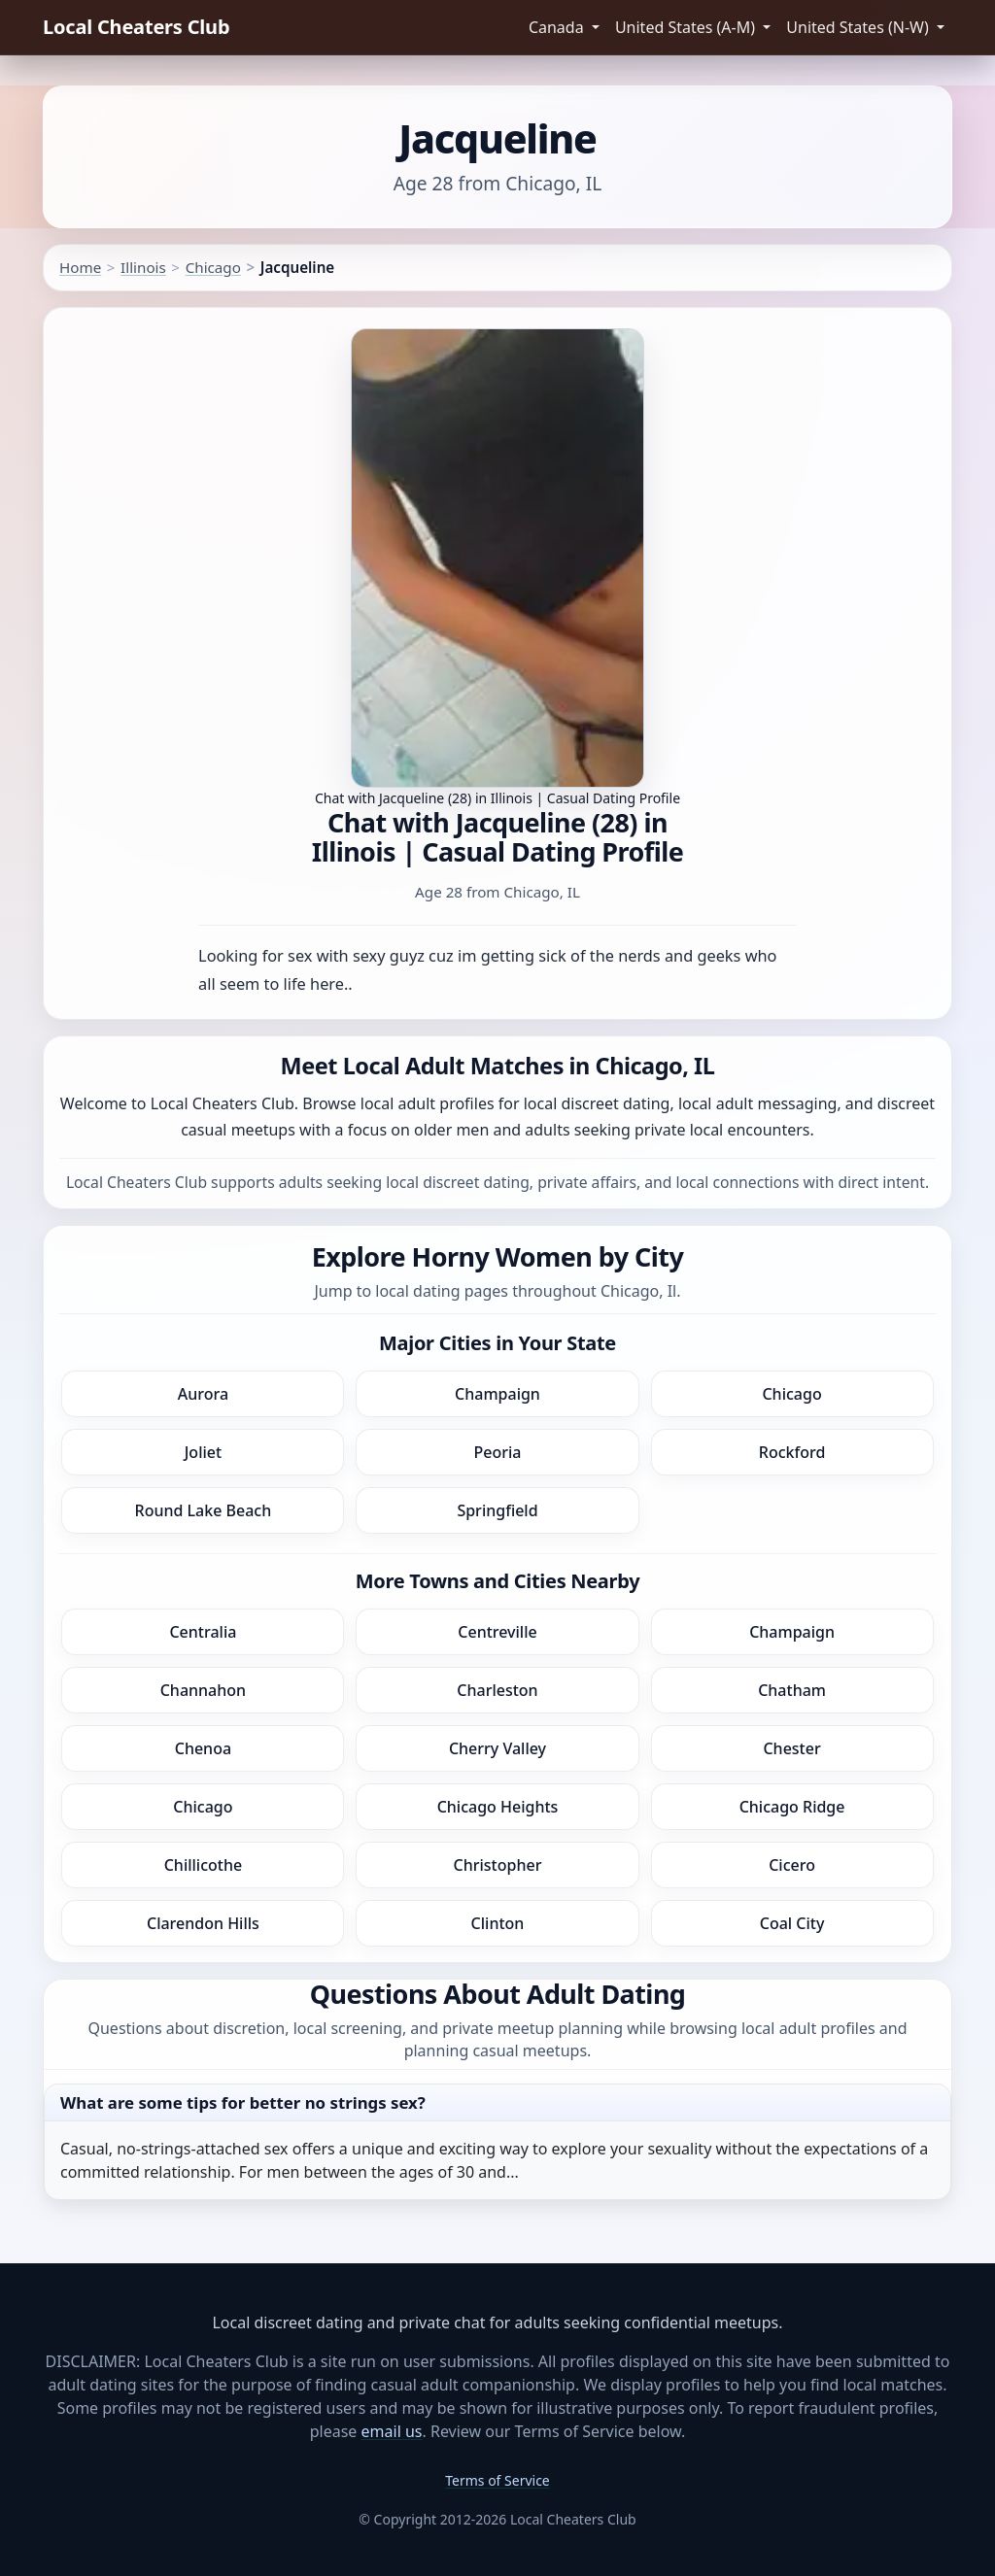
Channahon (203, 1690)
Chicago (213, 267)
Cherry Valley (497, 1748)
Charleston (497, 1690)
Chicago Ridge (792, 1806)
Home (80, 267)
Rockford (792, 1452)
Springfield (497, 1510)
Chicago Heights (498, 1806)
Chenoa (203, 1748)
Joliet (203, 1452)
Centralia (202, 1632)
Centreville (497, 1632)
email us (392, 2431)
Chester (791, 1748)
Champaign (497, 1394)
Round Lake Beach (203, 1510)
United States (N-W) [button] (859, 27)
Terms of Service (497, 2480)
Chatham (792, 1690)
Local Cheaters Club (136, 27)
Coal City (792, 1923)
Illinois (143, 267)
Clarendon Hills (203, 1923)
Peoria (498, 1452)
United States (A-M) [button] (687, 27)
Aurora (203, 1394)
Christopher (498, 1865)
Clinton (498, 1923)
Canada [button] (558, 27)
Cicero (792, 1865)
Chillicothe (203, 1865)
